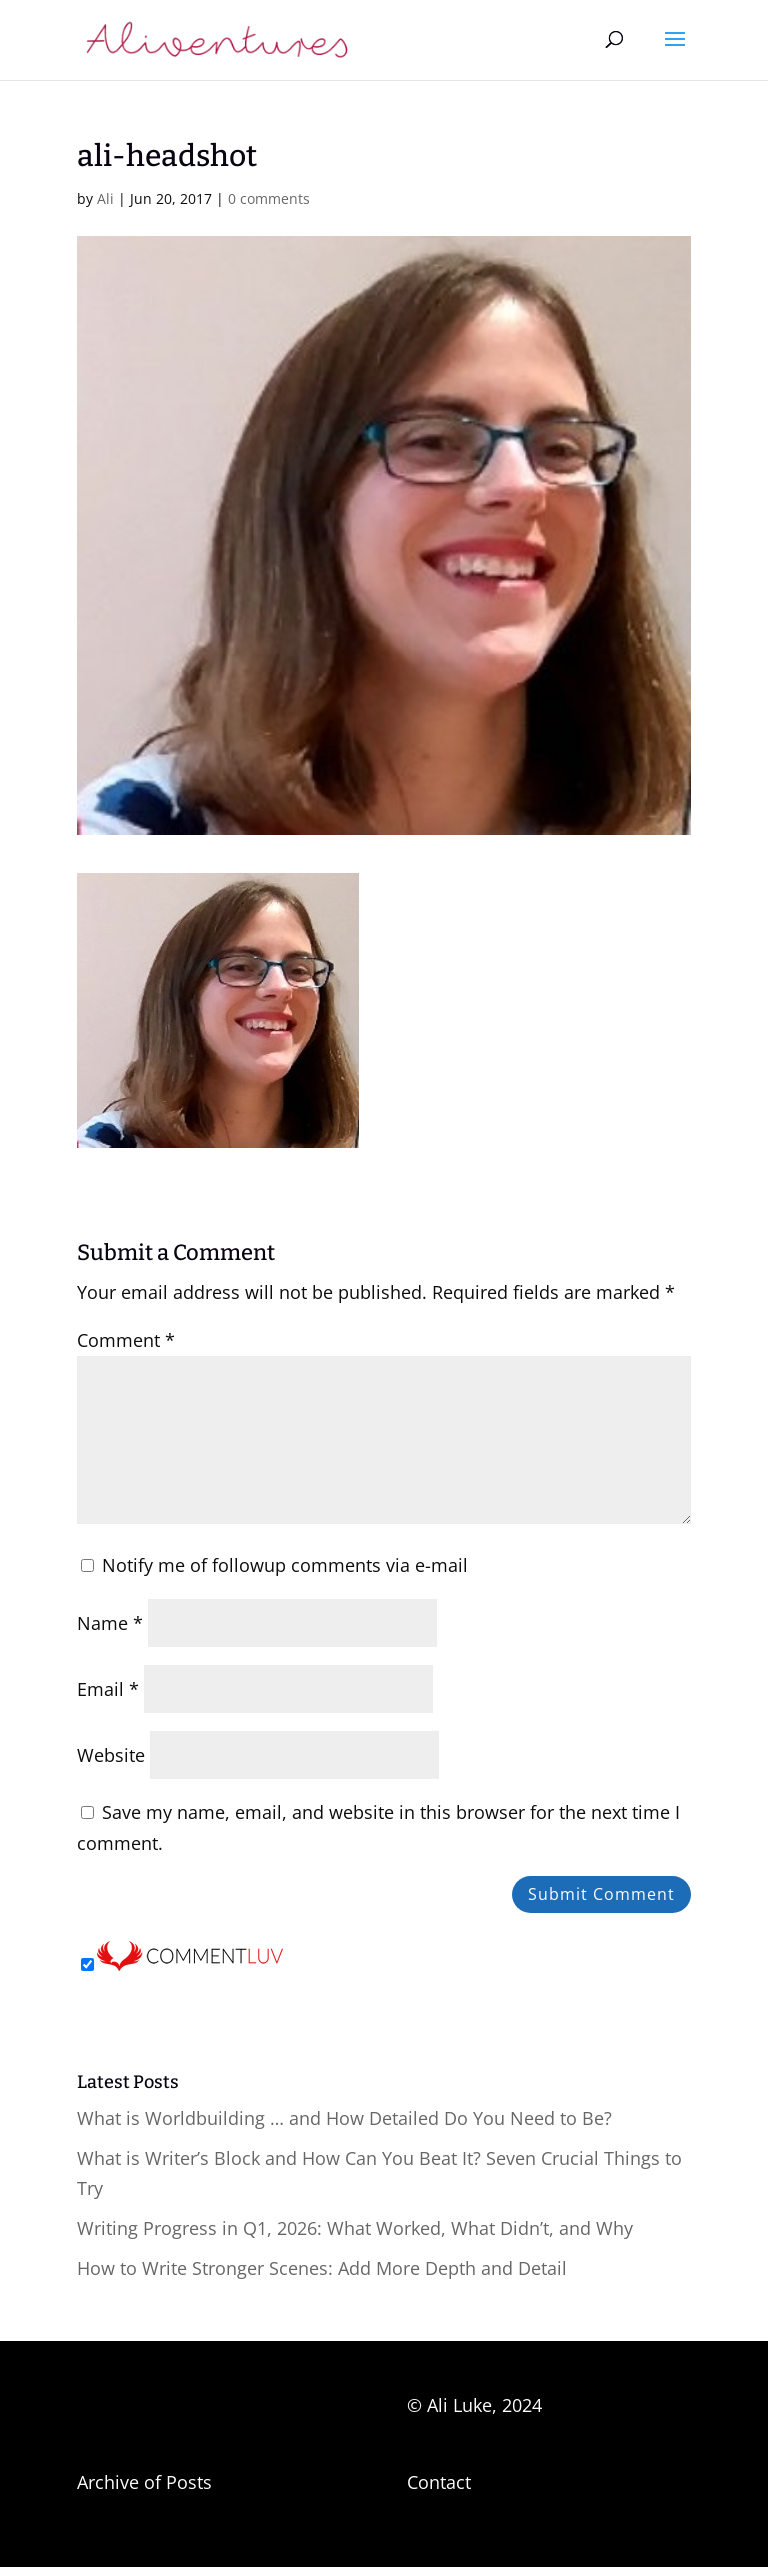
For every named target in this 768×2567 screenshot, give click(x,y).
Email (108, 1689)
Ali (105, 198)
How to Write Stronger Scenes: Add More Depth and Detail (322, 2268)
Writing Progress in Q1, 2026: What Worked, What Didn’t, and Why (355, 2228)
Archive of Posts (144, 2482)
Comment (126, 1340)
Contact (439, 2482)
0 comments (269, 198)
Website (111, 1755)
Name (110, 1623)
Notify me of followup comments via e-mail (285, 1565)
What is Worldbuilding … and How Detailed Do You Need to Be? (344, 2118)
